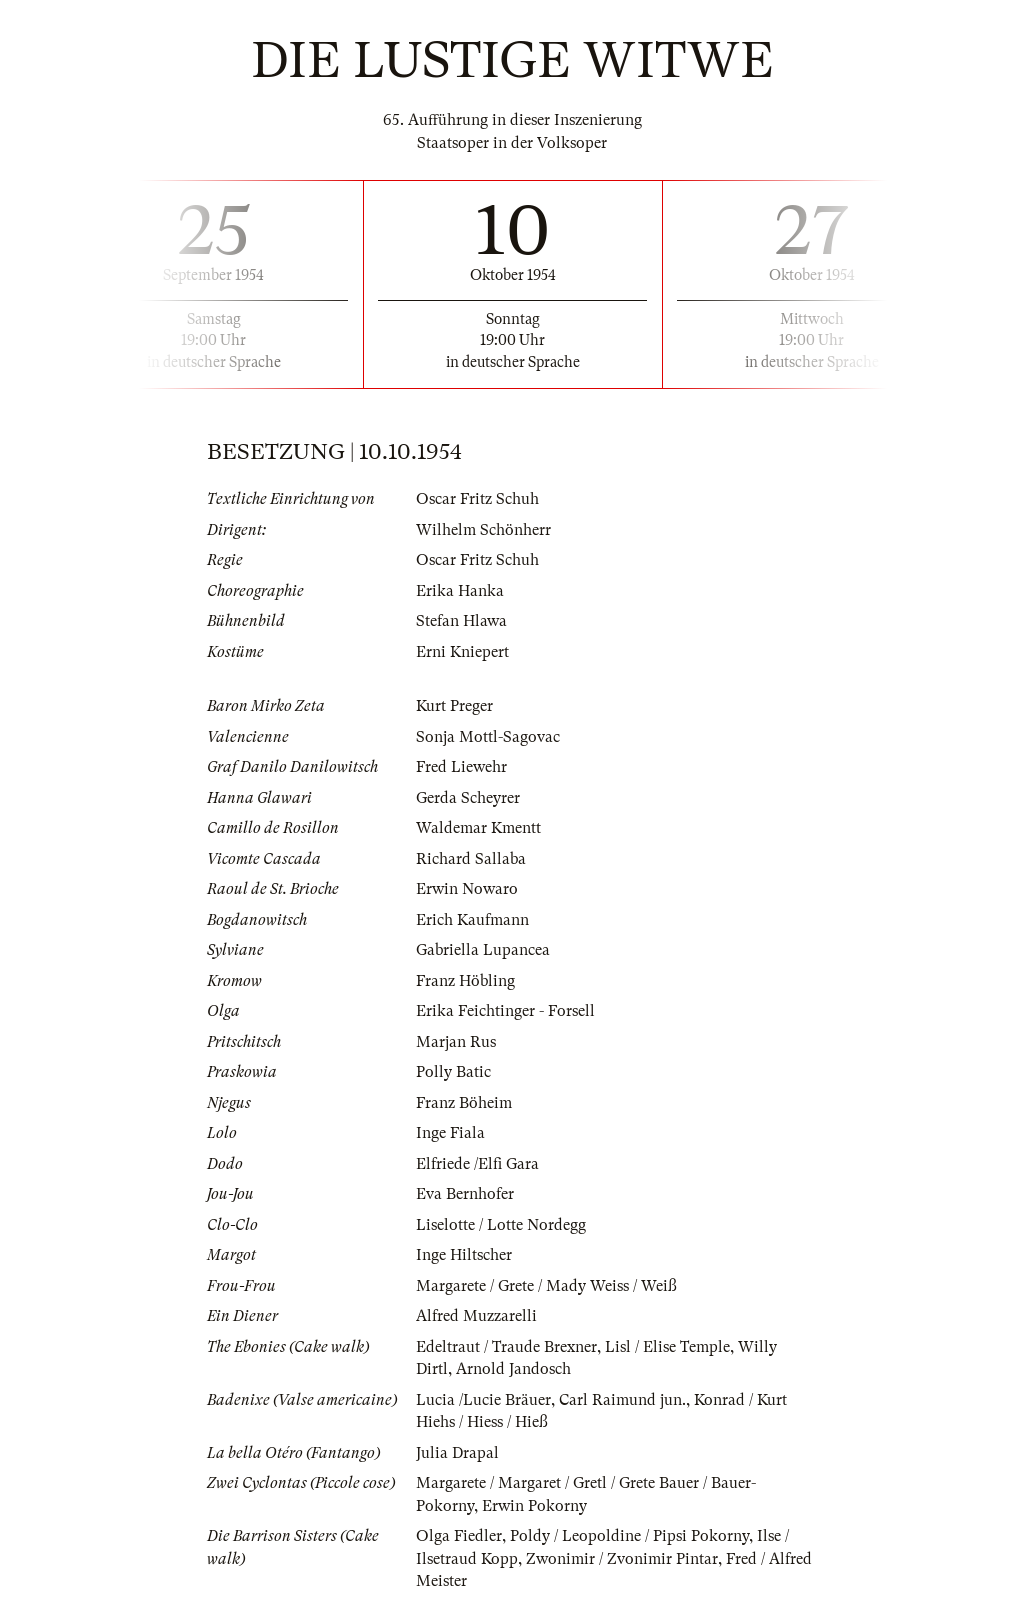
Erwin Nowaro (467, 889)
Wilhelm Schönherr (483, 530)
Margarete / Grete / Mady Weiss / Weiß (546, 1286)
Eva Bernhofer (465, 1194)
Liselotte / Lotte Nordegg (501, 1225)
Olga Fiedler (459, 1536)
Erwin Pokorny (534, 1506)
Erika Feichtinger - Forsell (505, 1011)
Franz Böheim (464, 1103)
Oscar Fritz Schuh (477, 499)
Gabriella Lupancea (483, 950)
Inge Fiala (450, 1133)
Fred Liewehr (461, 767)
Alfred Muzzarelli (476, 1316)
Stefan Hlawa (461, 621)
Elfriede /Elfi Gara (477, 1164)
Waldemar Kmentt (478, 828)
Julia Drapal (457, 1453)
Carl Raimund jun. (622, 1400)
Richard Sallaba (471, 859)
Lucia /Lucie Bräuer (483, 1400)
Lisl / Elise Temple (667, 1347)
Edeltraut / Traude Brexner (506, 1347)
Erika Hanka (460, 591)
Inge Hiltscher (464, 1255)
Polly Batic (453, 1072)
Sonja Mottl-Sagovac (488, 737)
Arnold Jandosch (513, 1369)
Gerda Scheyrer (468, 798)
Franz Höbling (465, 981)
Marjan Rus (456, 1042)
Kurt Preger (454, 706)
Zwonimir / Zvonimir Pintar (622, 1559)
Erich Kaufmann (472, 920)
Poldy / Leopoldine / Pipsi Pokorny (629, 1536)
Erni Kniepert (462, 652)
